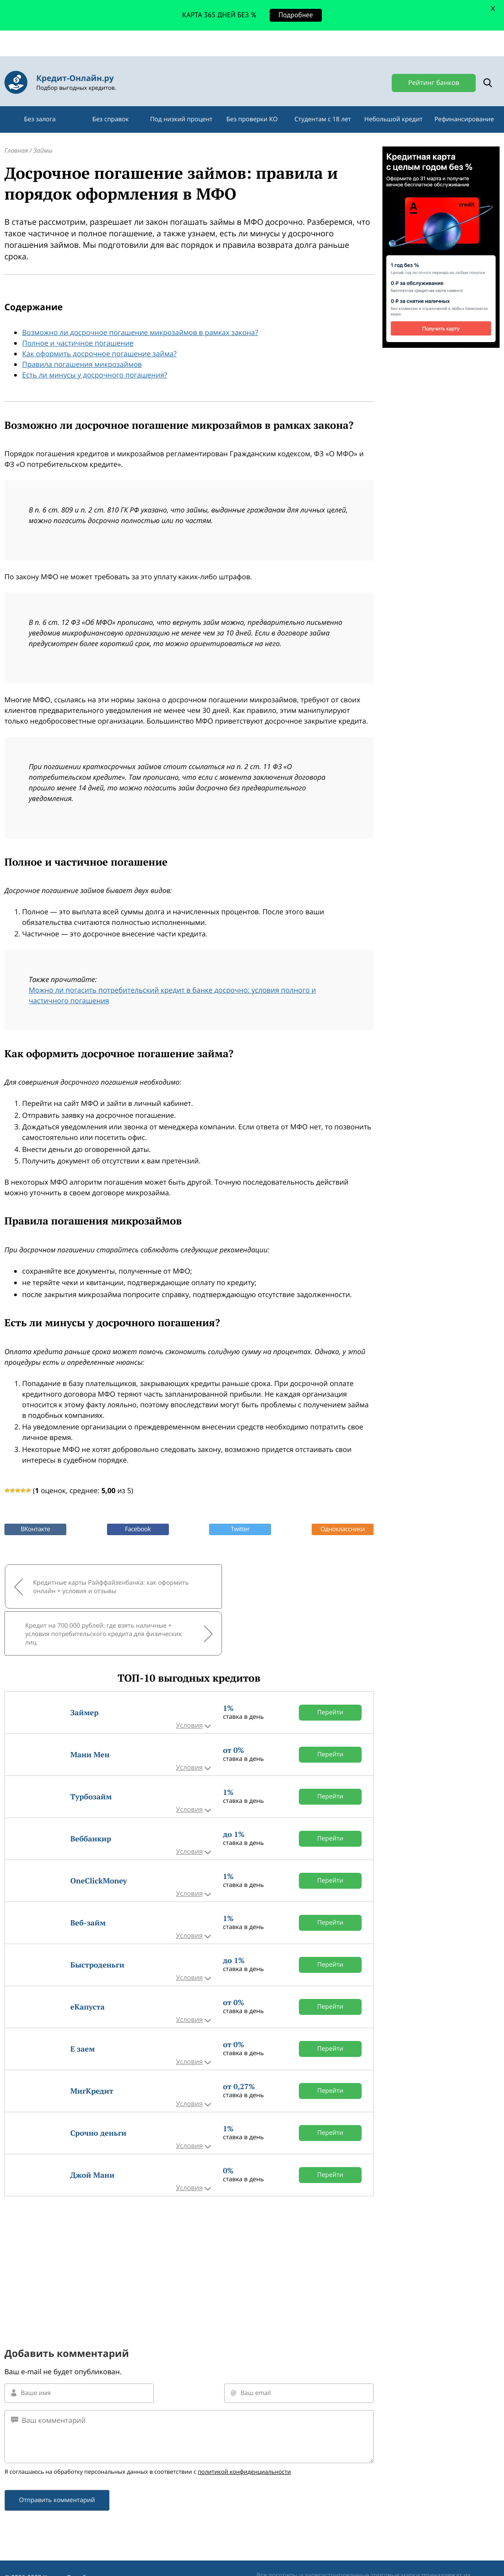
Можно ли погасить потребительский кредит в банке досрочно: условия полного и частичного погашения (172, 975)
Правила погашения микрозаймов (82, 344)
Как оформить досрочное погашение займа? (99, 333)
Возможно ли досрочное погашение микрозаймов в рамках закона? (140, 312)
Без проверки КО (252, 99)
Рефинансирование (464, 99)
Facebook (137, 1509)
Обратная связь (28, 2532)
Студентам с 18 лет (322, 99)
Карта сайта (22, 2558)
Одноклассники (343, 1509)
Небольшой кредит (393, 99)
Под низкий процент (181, 99)
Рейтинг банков (433, 57)
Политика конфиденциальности (52, 2545)
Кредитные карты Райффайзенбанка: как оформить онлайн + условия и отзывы (95, 1565)
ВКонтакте (35, 1509)
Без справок (110, 99)
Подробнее (296, 15)
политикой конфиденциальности (244, 2402)
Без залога (40, 99)
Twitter (240, 1509)
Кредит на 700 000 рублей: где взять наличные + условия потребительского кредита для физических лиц (269, 1565)
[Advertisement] (189, 2189)
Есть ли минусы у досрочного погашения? (94, 354)
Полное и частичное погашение (78, 322)
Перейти (330, 1643)
